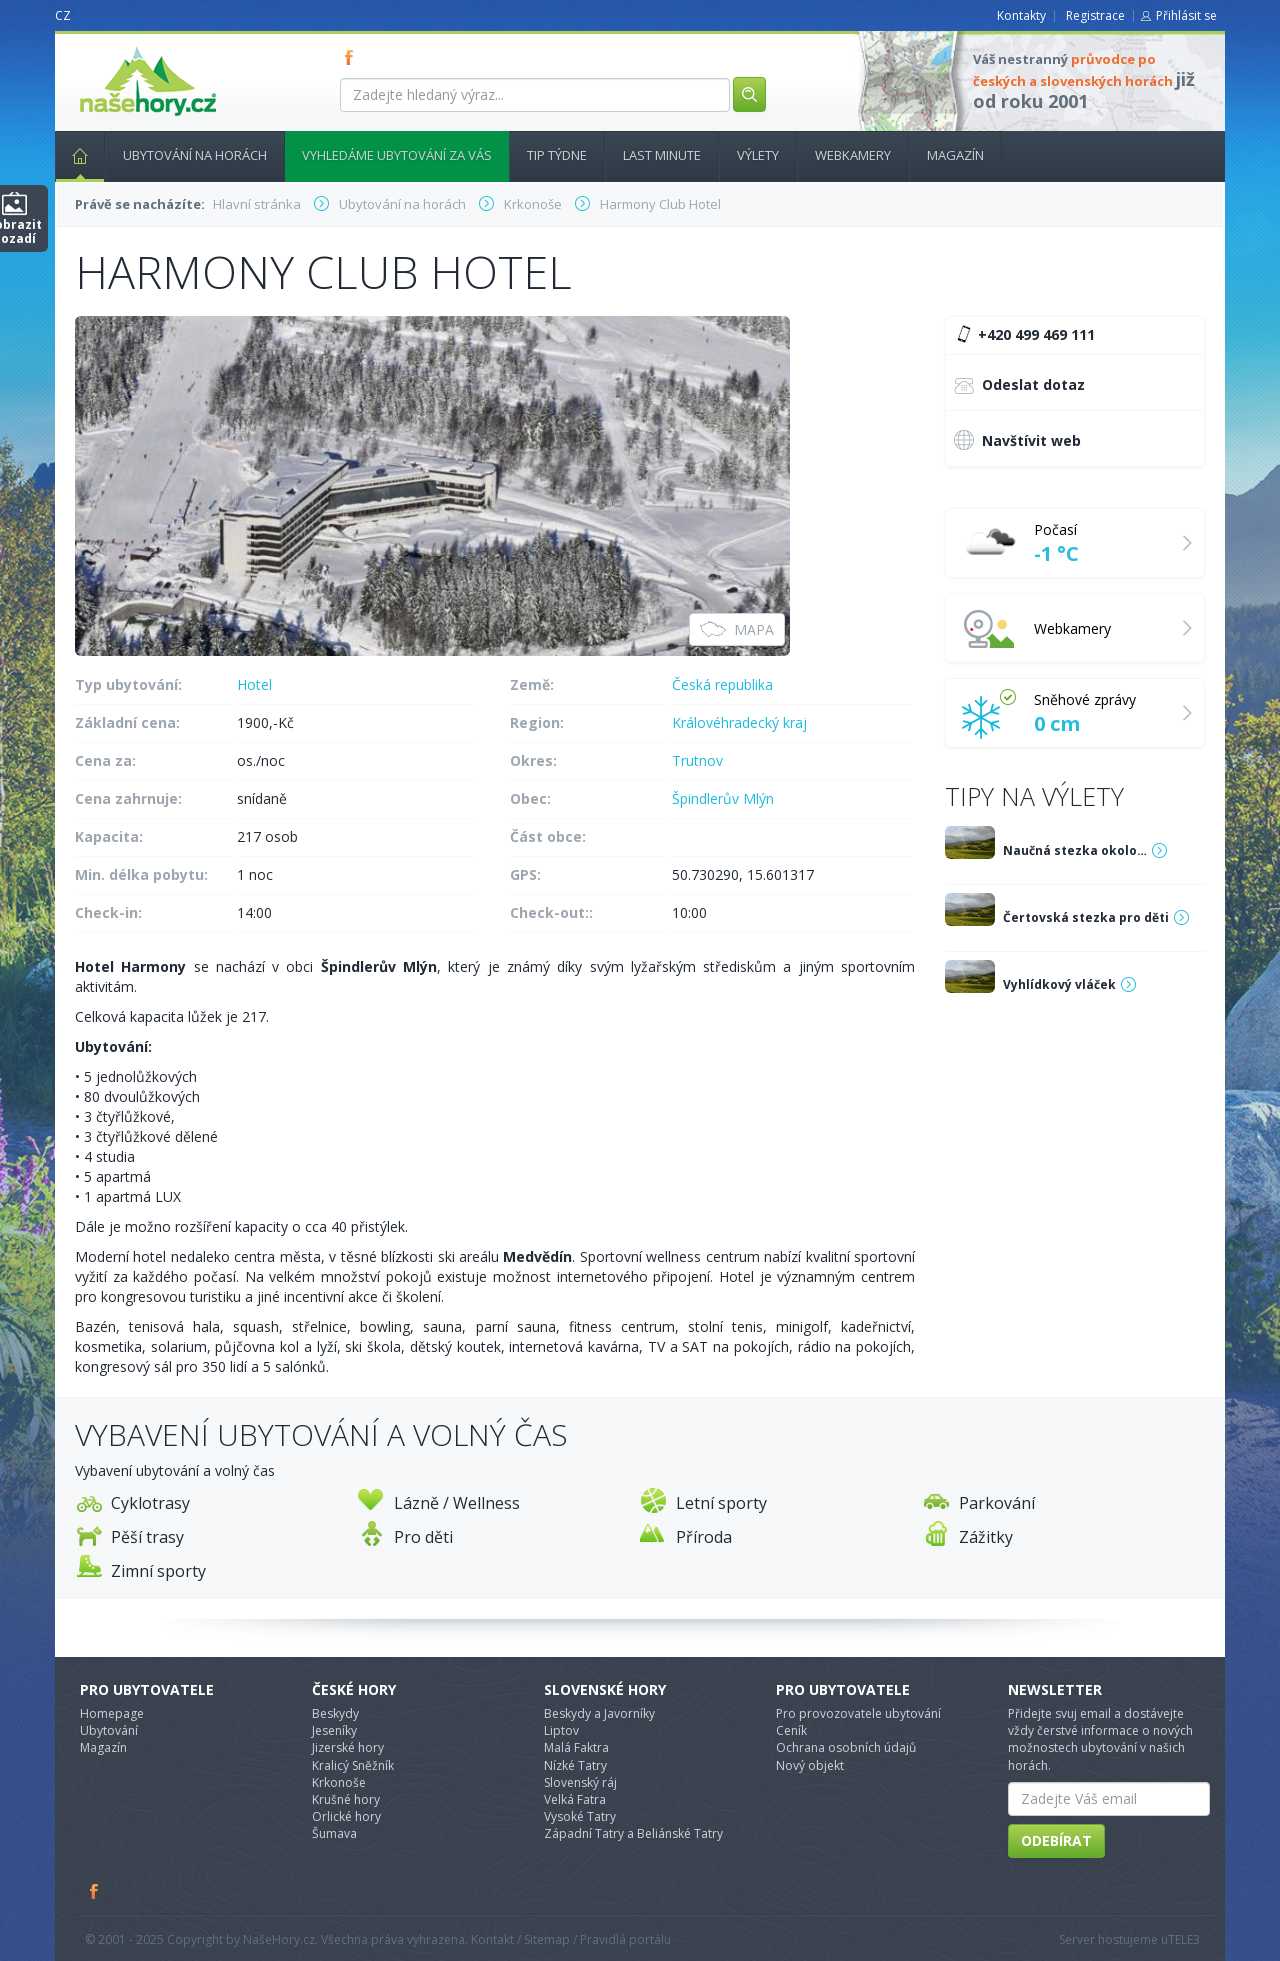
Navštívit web (1017, 440)
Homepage (112, 1713)
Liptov (561, 1730)
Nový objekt (810, 1765)
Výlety (758, 155)
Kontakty (1021, 15)
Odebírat (1056, 1840)
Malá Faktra (576, 1747)
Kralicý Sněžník (353, 1765)
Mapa (737, 629)
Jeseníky (334, 1730)
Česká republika (722, 684)
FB (353, 57)
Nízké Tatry (575, 1765)
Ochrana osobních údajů (846, 1747)
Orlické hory (346, 1816)
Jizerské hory (348, 1747)
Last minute (662, 155)
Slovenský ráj (580, 1782)
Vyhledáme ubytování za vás (397, 155)
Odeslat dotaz (1019, 386)
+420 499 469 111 (1023, 335)
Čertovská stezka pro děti (1086, 917)
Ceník (791, 1730)
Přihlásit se (1186, 15)
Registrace (1095, 15)
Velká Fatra (575, 1799)
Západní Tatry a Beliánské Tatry (633, 1833)
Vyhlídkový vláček (1059, 984)
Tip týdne (557, 155)
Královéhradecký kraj (739, 722)
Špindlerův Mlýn (723, 798)
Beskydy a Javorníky (599, 1713)
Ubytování (109, 1730)
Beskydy (335, 1713)
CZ (63, 15)
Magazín (955, 155)
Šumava (334, 1833)
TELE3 (1184, 1939)
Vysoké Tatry (580, 1816)
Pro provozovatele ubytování (858, 1713)
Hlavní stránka (72, 155)
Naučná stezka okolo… (1075, 850)
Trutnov (697, 760)
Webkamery (853, 155)
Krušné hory (346, 1799)
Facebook (95, 1891)
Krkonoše (339, 1782)
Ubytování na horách (195, 155)
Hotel (254, 684)
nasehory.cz (112, 46)
